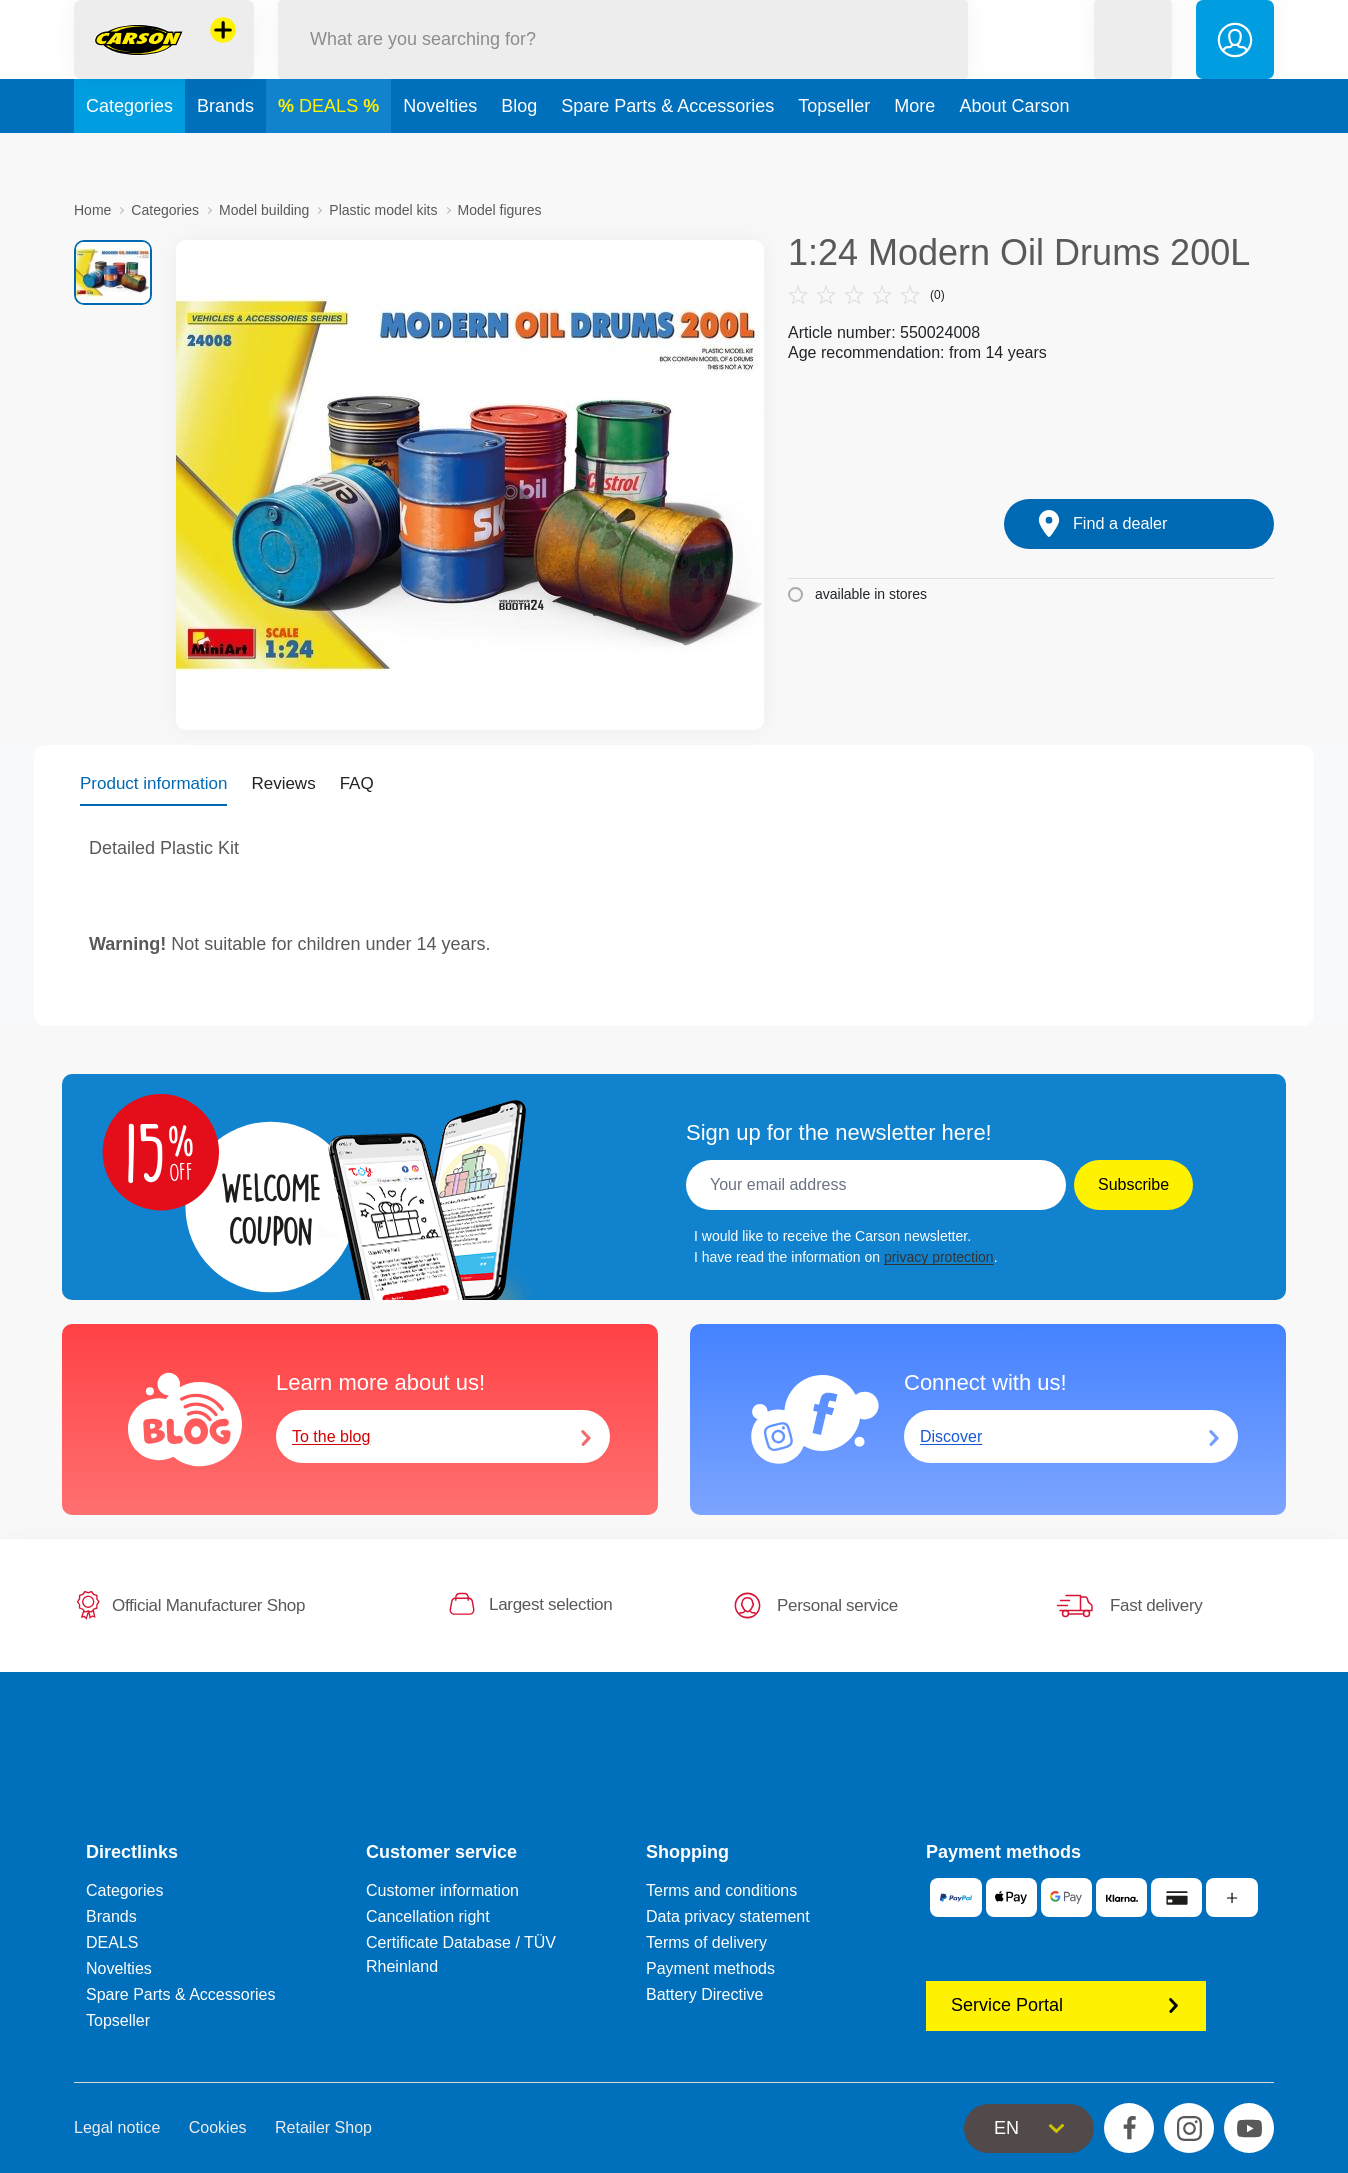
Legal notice (117, 2127)
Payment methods (710, 1968)
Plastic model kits (383, 210)
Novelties (440, 154)
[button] (1133, 63)
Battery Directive (704, 1994)
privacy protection (939, 1257)
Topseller (834, 154)
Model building (264, 210)
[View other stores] (223, 54)
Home (92, 210)
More (914, 154)
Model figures (500, 210)
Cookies (218, 2127)
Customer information (442, 1890)
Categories (129, 154)
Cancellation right (428, 1916)
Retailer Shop (323, 2127)
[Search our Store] (623, 63)
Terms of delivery (706, 1942)
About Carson (1014, 154)
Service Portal (1066, 2005)
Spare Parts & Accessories (667, 154)
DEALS (331, 154)
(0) (866, 295)
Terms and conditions (721, 1890)
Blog (519, 154)
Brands (225, 154)
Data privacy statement (728, 1916)
